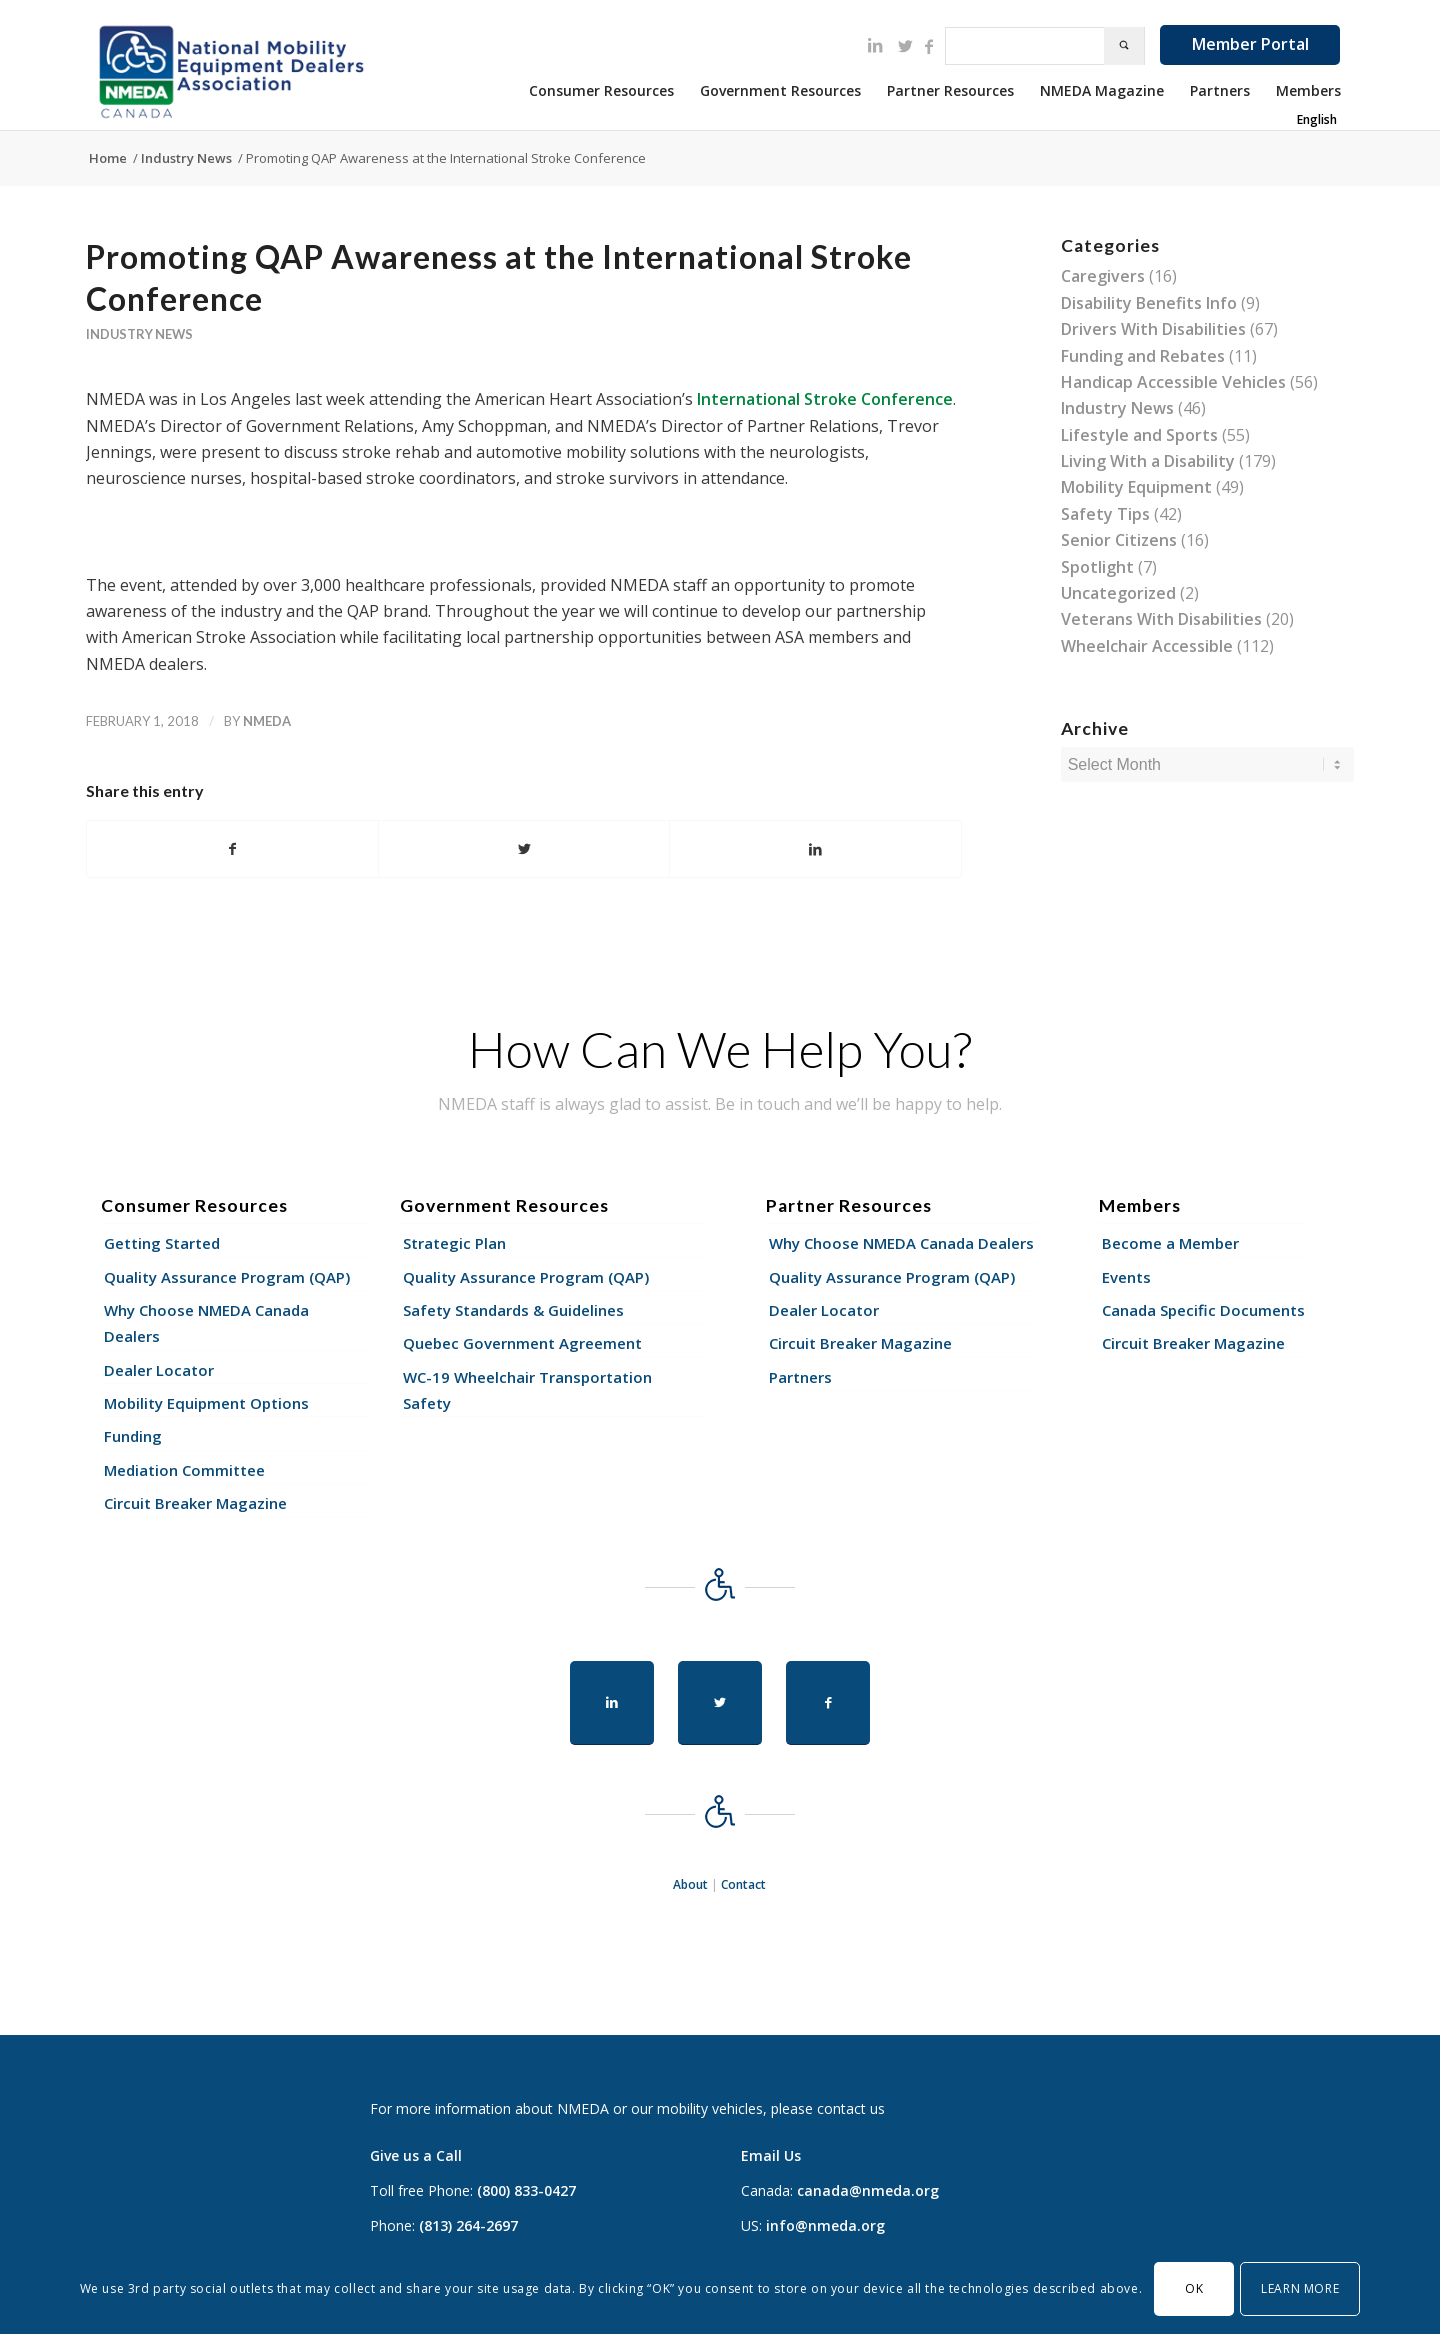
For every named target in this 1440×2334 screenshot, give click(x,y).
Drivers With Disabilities (1153, 329)
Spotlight (1097, 567)
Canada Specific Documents (1203, 1310)
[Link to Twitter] (905, 46)
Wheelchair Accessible (1147, 646)
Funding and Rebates (1143, 356)
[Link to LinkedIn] (875, 45)
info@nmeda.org (825, 2225)
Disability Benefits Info (1149, 303)
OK (1194, 2288)
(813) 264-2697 (468, 2225)
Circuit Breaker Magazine (195, 1503)
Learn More (1300, 2288)
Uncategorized (1118, 593)
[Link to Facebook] (929, 46)
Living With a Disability (1148, 461)
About (690, 1884)
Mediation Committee (184, 1470)
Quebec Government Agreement (522, 1343)
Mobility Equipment (1136, 487)
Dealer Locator (159, 1370)
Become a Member (1170, 1243)
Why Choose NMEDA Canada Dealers (206, 1323)
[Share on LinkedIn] (815, 849)
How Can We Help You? (720, 1049)
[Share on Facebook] (232, 849)
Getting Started (162, 1243)
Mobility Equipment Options (206, 1403)
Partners (800, 1377)
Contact (743, 1884)
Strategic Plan (454, 1243)
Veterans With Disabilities (1161, 619)
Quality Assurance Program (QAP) (227, 1277)
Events (1126, 1277)
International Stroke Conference (825, 399)
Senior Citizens (1119, 540)
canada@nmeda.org (868, 2190)
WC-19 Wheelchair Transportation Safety (527, 1390)
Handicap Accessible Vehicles (1173, 382)
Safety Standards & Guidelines (513, 1310)
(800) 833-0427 (526, 2190)
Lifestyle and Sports (1139, 435)
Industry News (139, 334)
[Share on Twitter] (524, 849)
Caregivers (1103, 276)
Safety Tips (1105, 514)
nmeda (267, 721)
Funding (133, 1436)
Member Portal (1250, 44)
